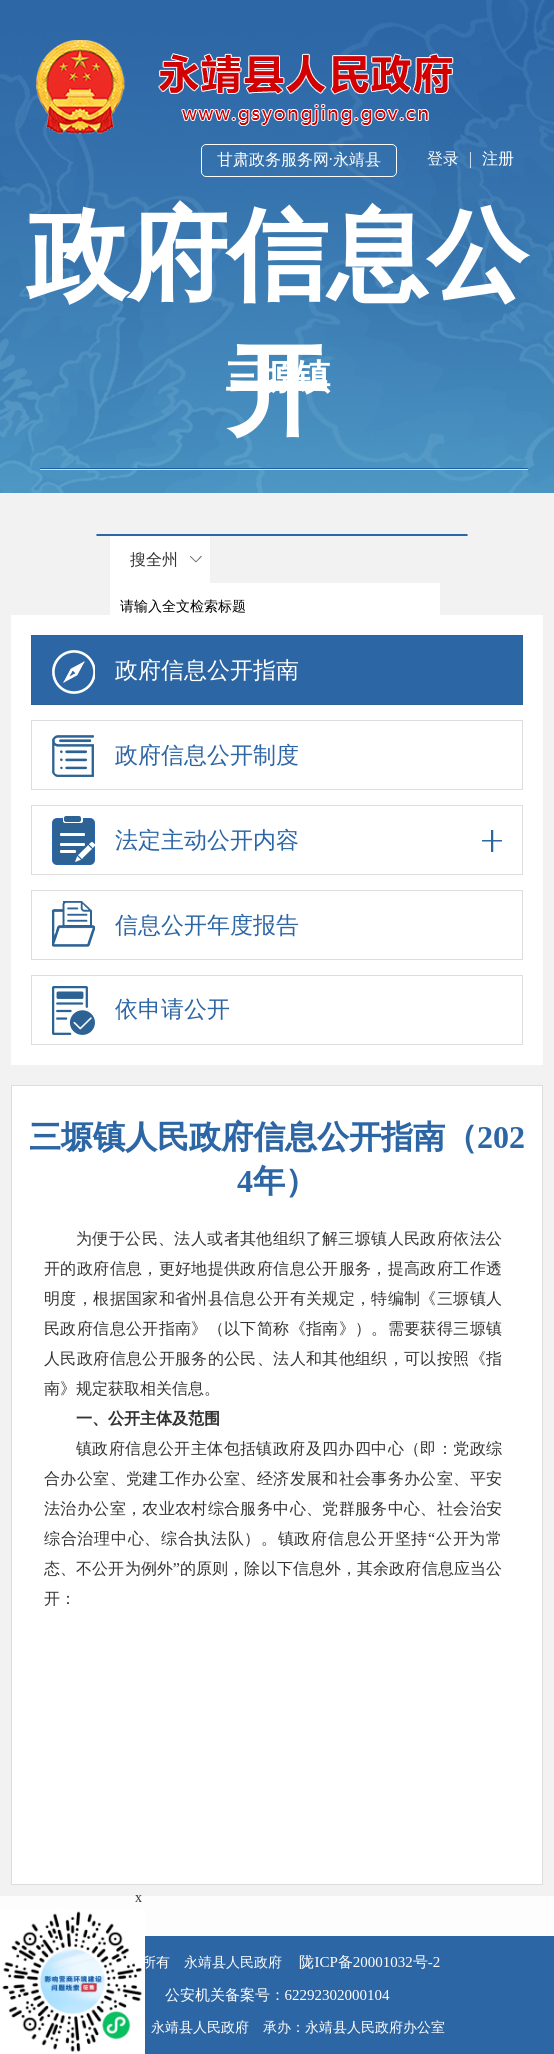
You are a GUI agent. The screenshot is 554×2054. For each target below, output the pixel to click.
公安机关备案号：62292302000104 (277, 1995)
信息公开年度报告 (207, 925)
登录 (443, 158)
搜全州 (154, 559)
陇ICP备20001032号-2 (368, 1962)
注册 (498, 158)
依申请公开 (172, 1009)
